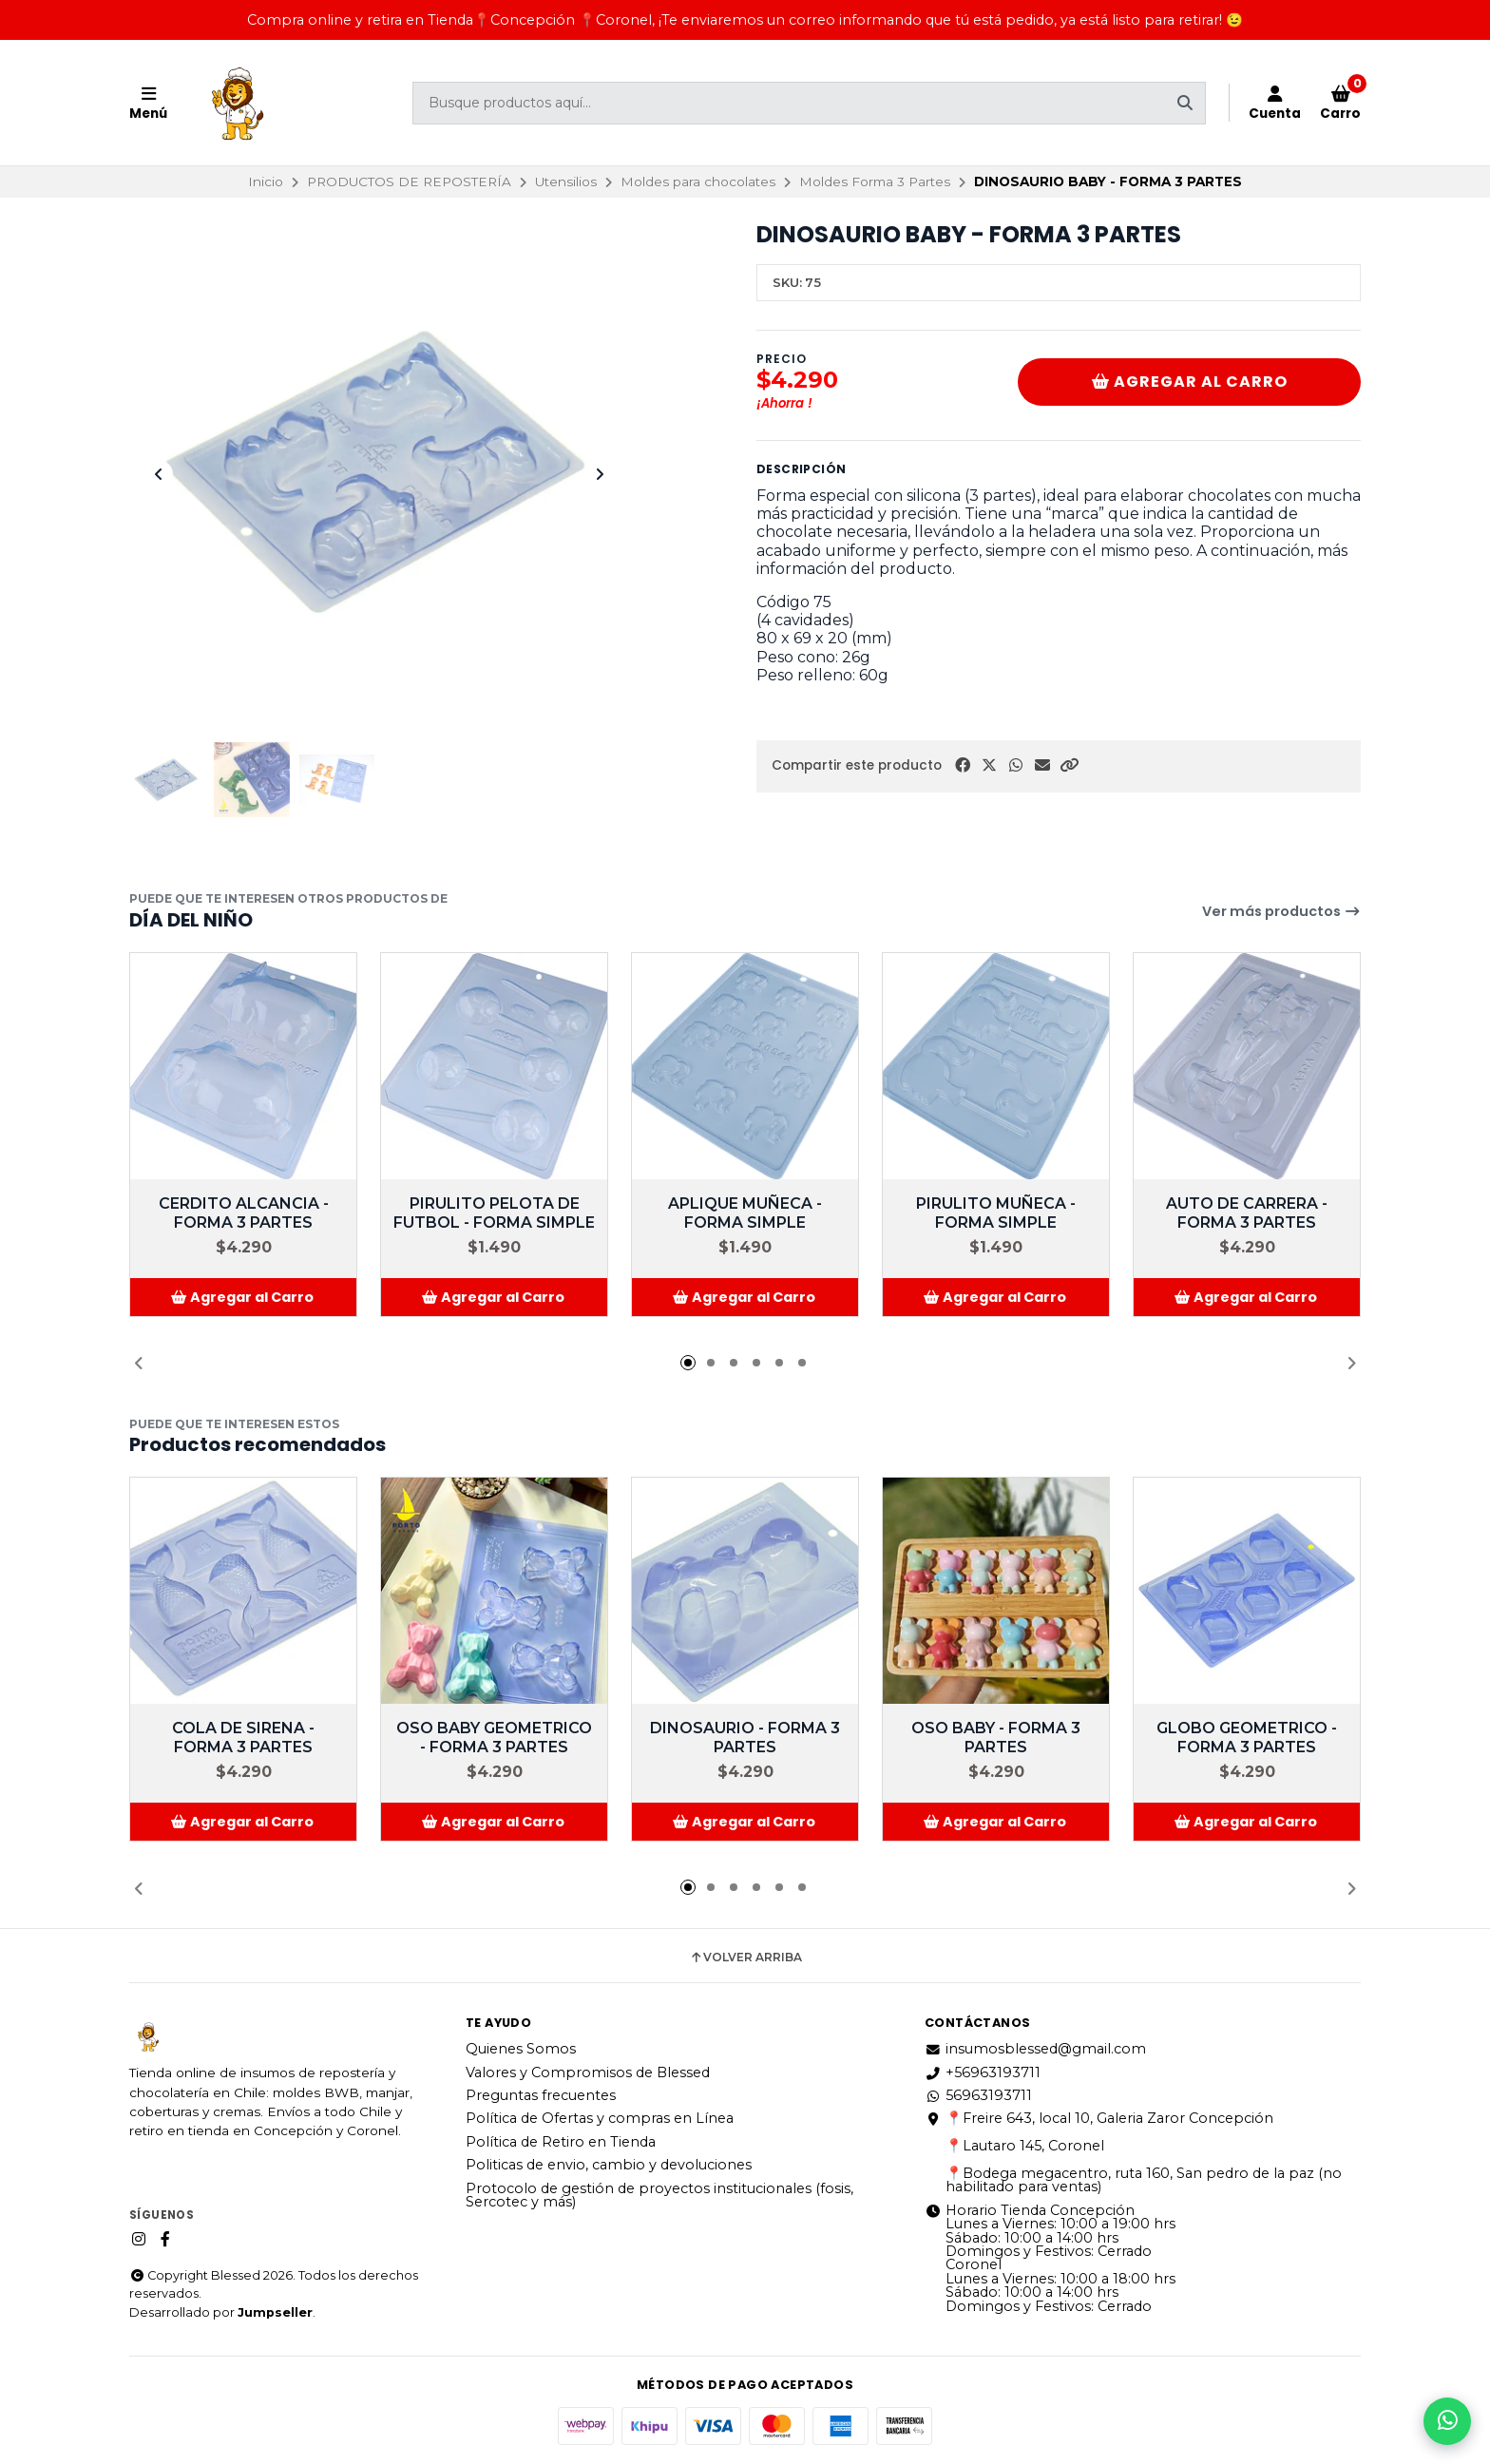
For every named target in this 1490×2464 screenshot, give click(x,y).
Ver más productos (1281, 911)
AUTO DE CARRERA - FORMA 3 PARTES (1247, 1213)
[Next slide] (599, 474)
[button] (1069, 765)
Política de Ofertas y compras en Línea (600, 2118)
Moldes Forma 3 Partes (874, 181)
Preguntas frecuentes (541, 2095)
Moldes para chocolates (698, 181)
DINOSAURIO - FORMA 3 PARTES (745, 1737)
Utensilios (566, 181)
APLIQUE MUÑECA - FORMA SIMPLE (745, 1213)
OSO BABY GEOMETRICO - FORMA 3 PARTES (494, 1737)
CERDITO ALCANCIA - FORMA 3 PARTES (244, 1213)
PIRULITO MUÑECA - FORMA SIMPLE (996, 1213)
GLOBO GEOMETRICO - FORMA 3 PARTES (1246, 1737)
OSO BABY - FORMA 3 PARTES (995, 1737)
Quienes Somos (521, 2048)
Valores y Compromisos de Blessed (588, 2072)
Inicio (265, 181)
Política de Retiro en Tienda (561, 2142)
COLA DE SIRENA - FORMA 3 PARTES (243, 1737)
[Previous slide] (158, 474)
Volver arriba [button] (745, 1957)
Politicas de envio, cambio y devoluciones (609, 2164)
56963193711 (978, 2095)
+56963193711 (983, 2072)
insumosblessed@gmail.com (1035, 2048)
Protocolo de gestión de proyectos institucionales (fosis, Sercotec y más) (659, 2195)
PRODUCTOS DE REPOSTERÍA (409, 181)
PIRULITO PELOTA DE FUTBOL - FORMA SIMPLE (494, 1213)
